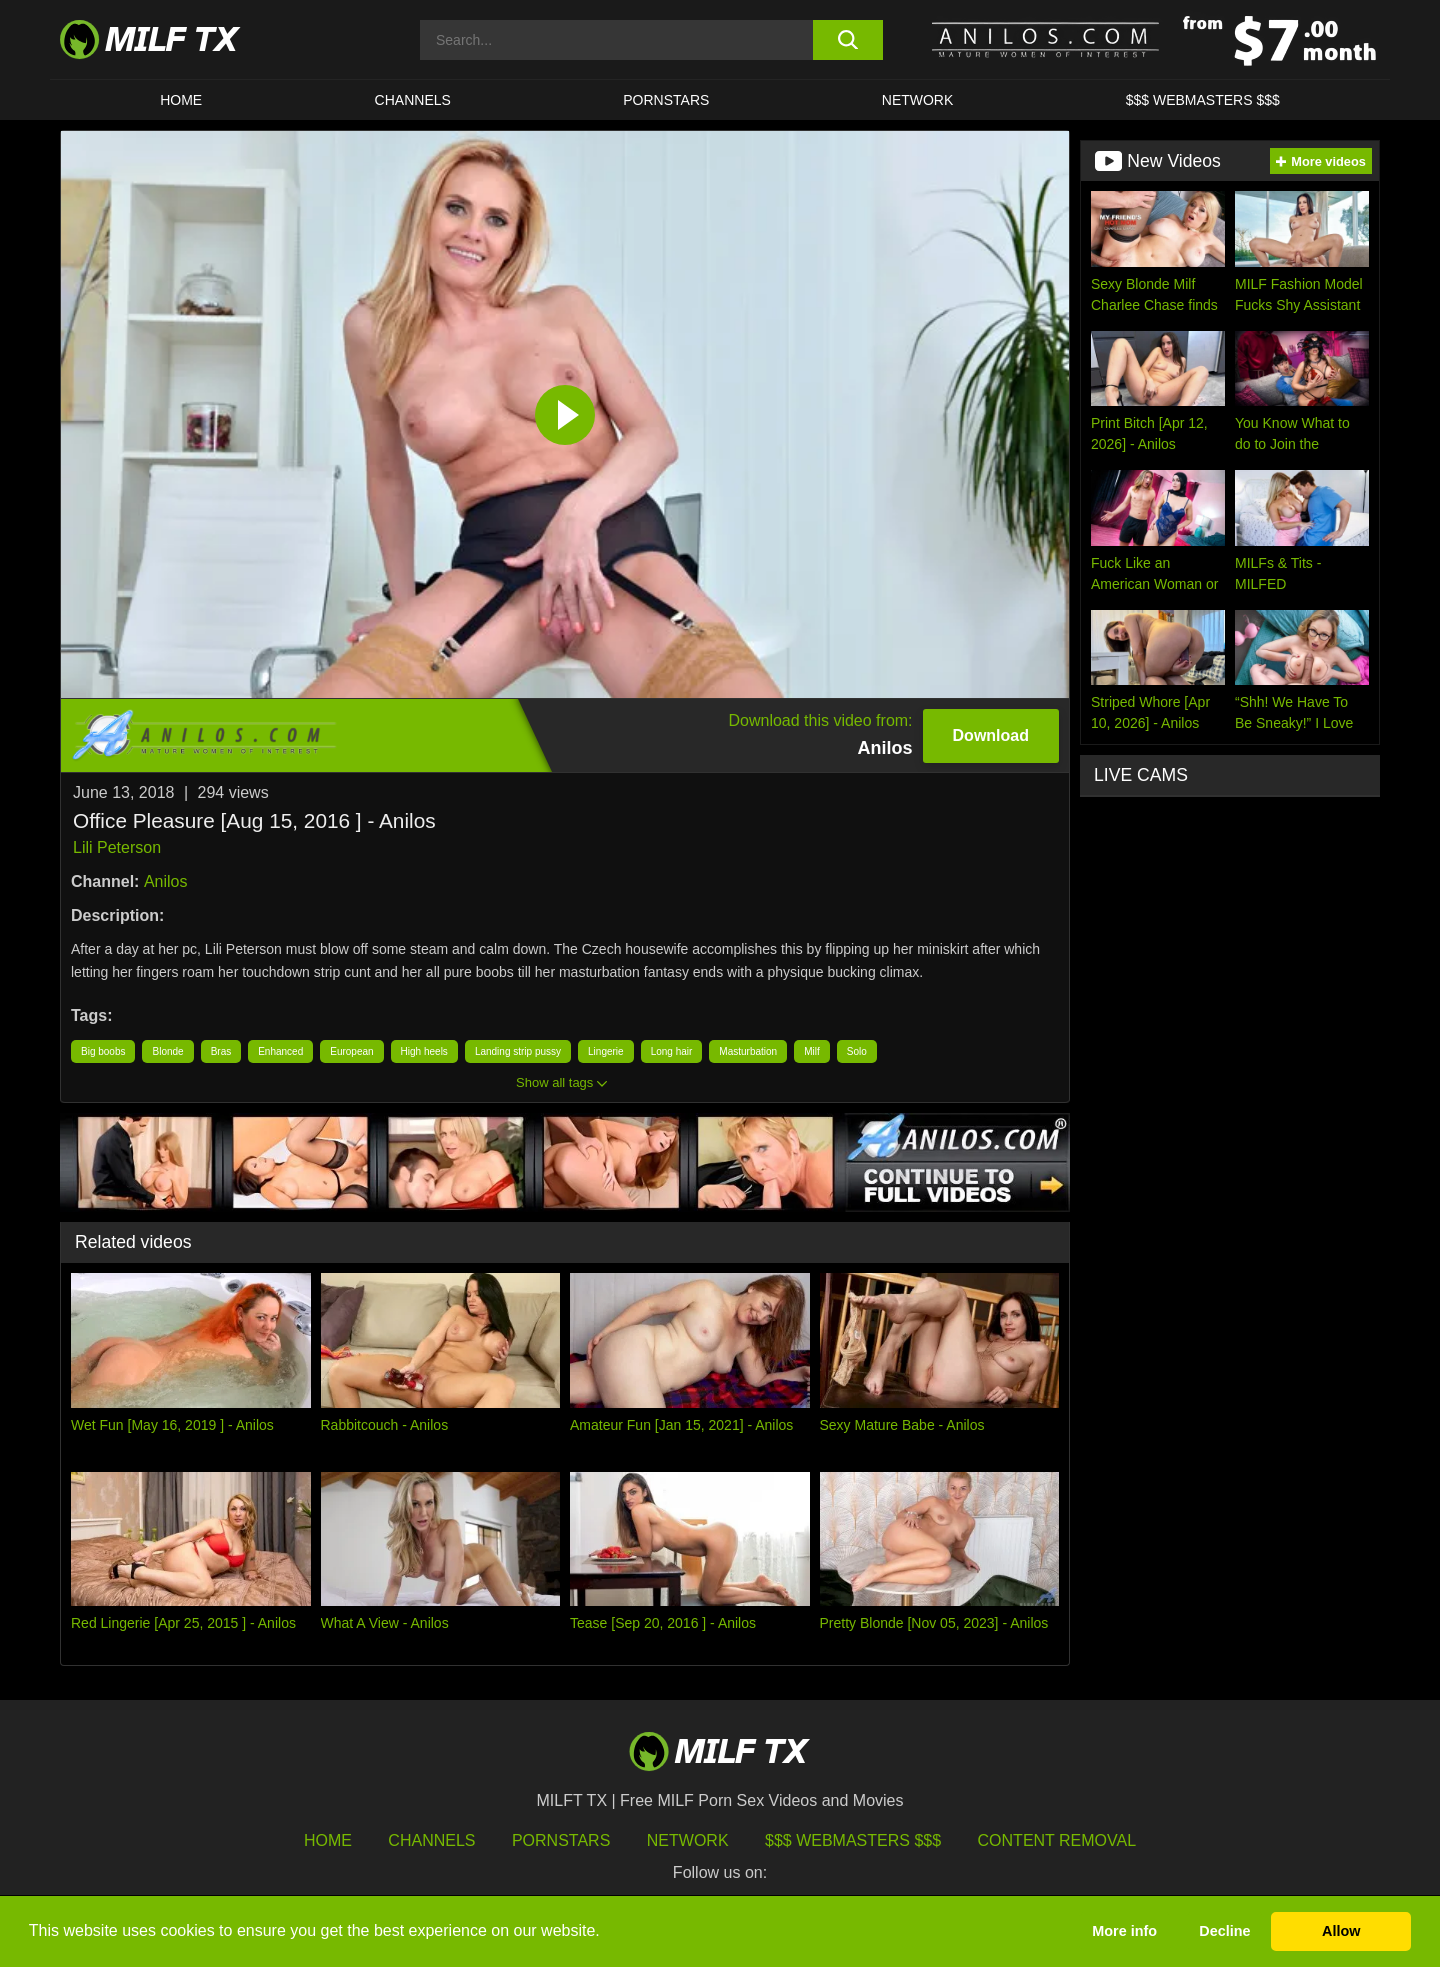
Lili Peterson (117, 847)
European (351, 1051)
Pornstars (666, 100)
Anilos (166, 881)
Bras (221, 1051)
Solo (857, 1051)
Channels (431, 1840)
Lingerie (606, 1051)
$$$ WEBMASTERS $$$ (1203, 100)
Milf (812, 1051)
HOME (181, 100)
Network (918, 100)
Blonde (167, 1051)
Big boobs (103, 1051)
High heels (424, 1051)
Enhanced (280, 1051)
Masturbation (748, 1051)
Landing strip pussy (518, 1051)
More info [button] (1124, 1931)
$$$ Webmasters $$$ (853, 1840)
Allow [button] (1341, 1931)
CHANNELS (413, 100)
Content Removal (1057, 1840)
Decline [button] (1224, 1931)
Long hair (672, 1051)
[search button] (847, 40)
